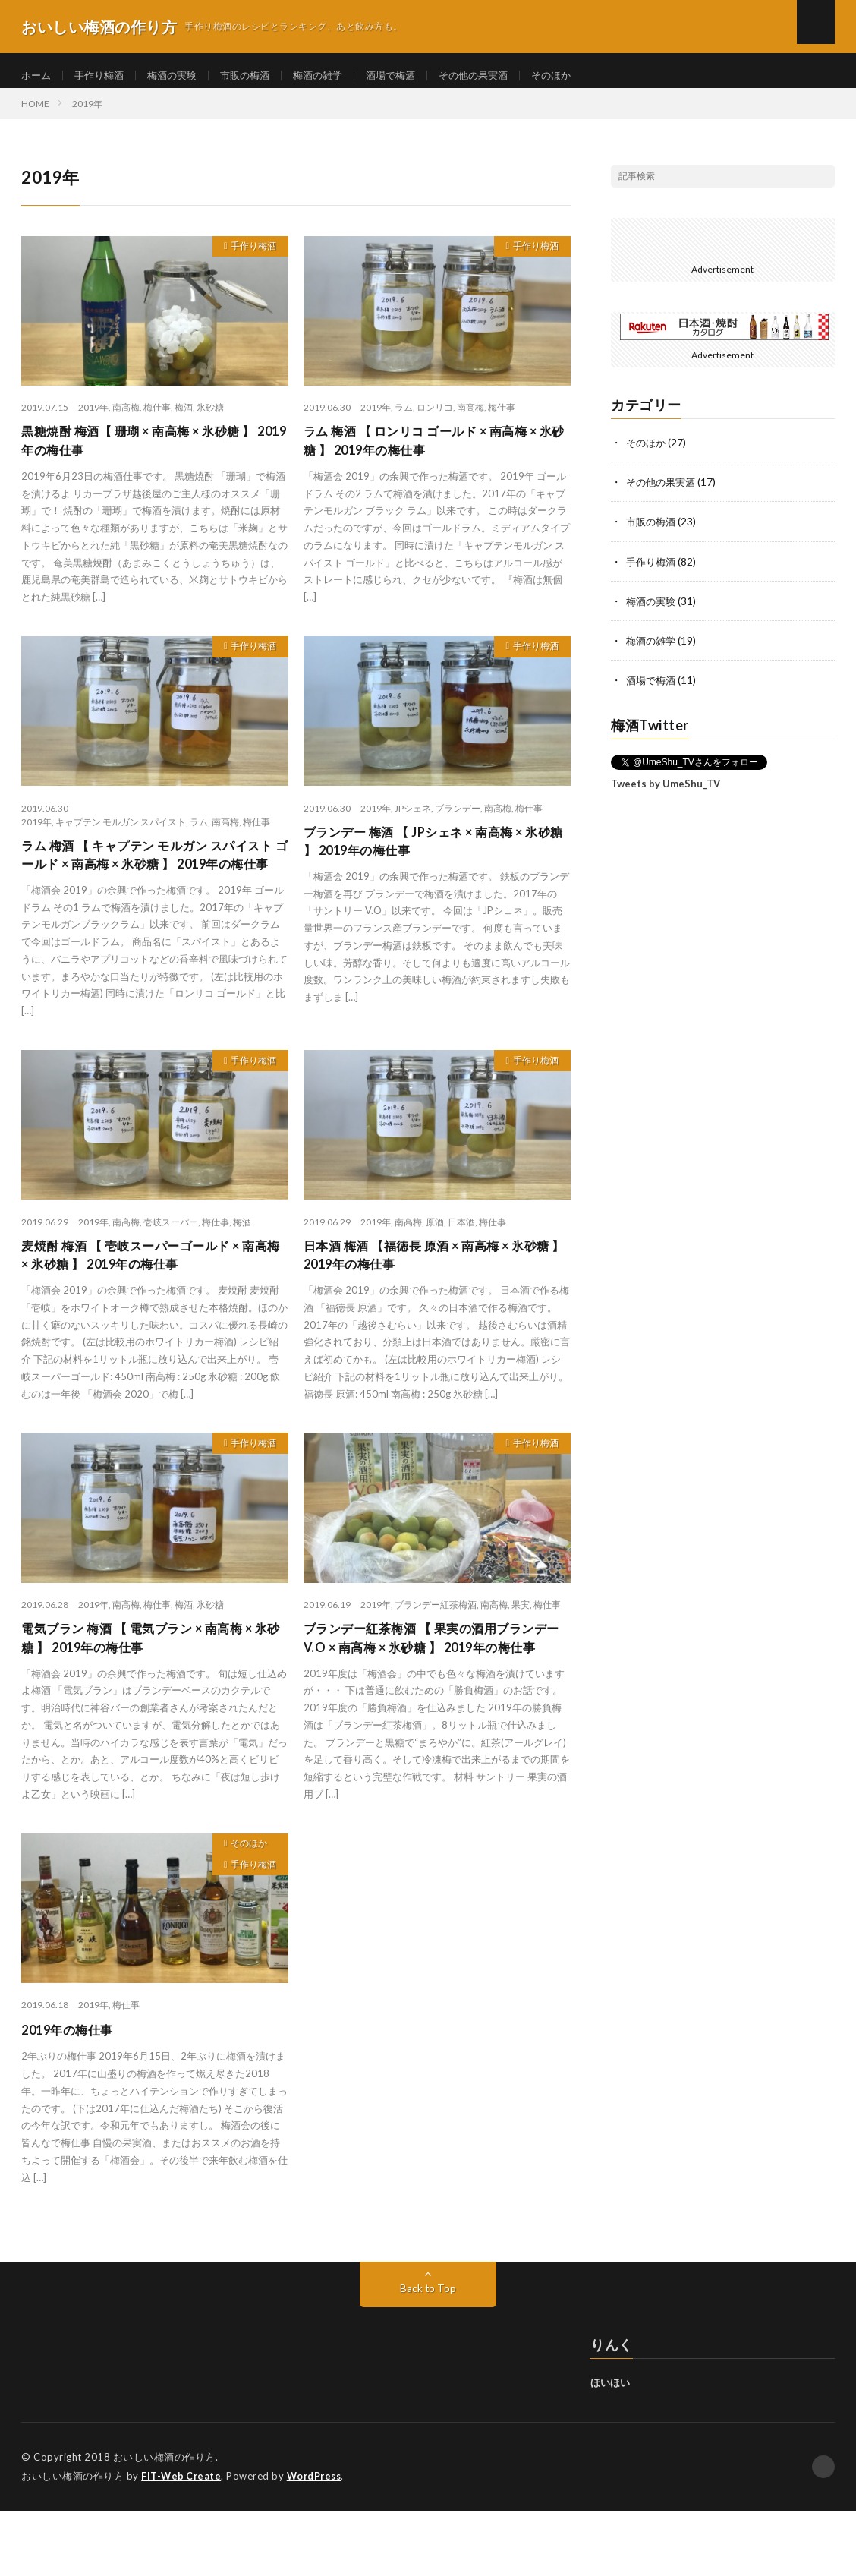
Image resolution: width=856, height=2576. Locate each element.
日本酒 (461, 1260)
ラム (404, 418)
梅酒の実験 (179, 75)
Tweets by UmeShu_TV (665, 793)
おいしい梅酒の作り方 (164, 2523)
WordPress (318, 2542)
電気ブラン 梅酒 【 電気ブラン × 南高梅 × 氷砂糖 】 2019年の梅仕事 (149, 1681)
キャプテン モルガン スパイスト (120, 836)
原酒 (435, 1260)
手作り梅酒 (103, 75)
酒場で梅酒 (409, 75)
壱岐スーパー (170, 1260)
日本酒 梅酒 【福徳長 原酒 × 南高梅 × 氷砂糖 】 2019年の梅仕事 (433, 1294)
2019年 (93, 418)
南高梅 (126, 418)
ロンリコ (435, 418)
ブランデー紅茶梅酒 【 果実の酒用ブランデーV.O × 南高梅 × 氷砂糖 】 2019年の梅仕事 (433, 1691)
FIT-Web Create (182, 2542)
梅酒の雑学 (333, 75)
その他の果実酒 (497, 75)
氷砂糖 (210, 418)
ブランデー (457, 822)
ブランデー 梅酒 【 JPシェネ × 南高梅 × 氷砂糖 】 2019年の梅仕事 (434, 857)
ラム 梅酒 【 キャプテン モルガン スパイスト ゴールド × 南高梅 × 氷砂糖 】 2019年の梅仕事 (154, 881)
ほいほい (610, 2448)
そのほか (579, 75)
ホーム (37, 75)
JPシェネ (413, 822)
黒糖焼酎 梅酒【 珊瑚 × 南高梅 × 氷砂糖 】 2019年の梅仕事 (151, 453)
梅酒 (184, 418)
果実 (520, 1646)
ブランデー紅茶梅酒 (436, 1646)
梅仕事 (157, 418)
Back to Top (428, 2353)
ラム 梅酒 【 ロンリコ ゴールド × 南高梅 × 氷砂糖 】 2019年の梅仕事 (433, 453)
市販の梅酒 (256, 75)
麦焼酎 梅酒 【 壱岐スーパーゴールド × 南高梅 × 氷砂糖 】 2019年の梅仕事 (151, 1294)
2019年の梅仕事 (72, 2095)
